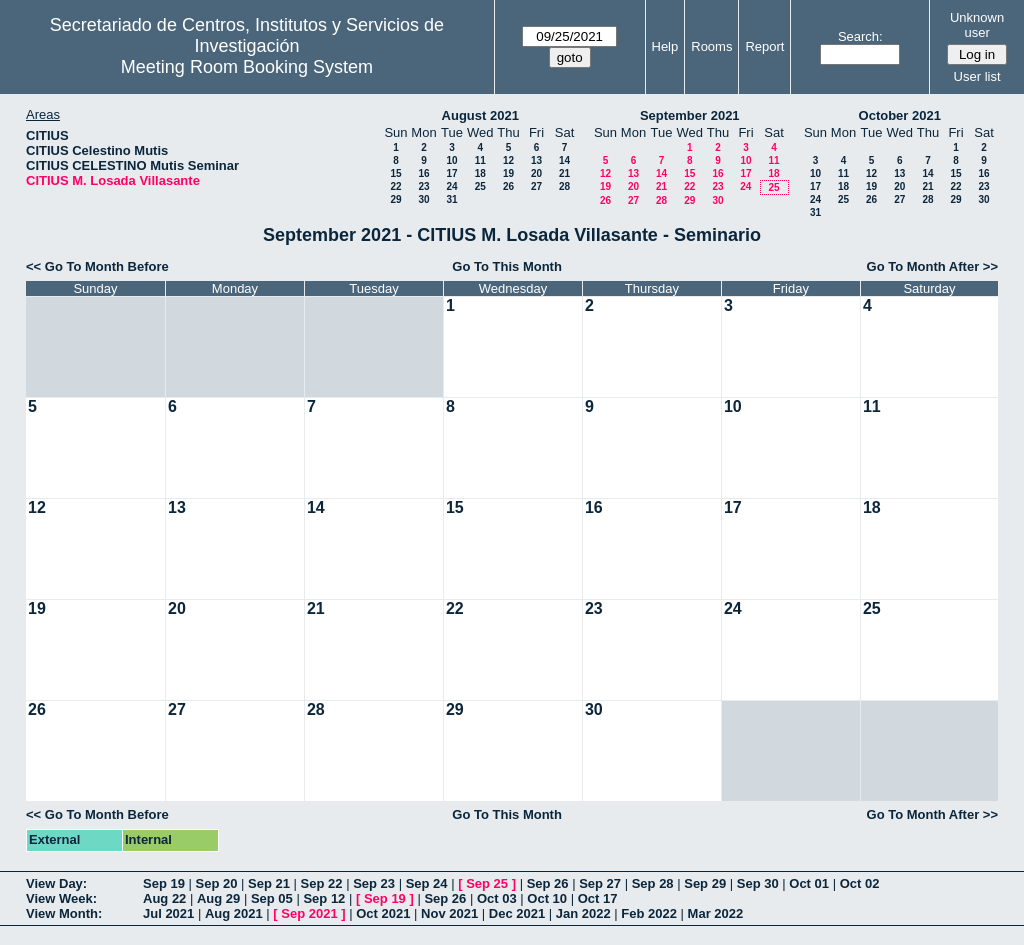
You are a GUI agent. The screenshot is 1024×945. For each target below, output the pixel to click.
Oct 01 (809, 883)
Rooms (711, 46)
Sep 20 (217, 883)
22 (395, 186)
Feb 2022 (649, 913)
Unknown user (977, 25)
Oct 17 (598, 898)
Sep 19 (164, 883)
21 (564, 173)
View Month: (64, 913)
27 (536, 186)
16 (423, 173)
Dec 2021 (517, 913)
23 (423, 186)
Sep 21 (269, 883)
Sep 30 (758, 883)
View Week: (61, 898)
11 (480, 160)
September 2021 (690, 115)
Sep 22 (322, 883)
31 (451, 199)
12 (508, 160)
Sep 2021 (309, 913)
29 (395, 199)
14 (564, 160)
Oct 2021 (383, 913)
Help (665, 46)
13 (536, 160)
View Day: (56, 883)
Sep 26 (548, 883)
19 (508, 173)
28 (564, 186)
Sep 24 (427, 883)
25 (480, 186)
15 (395, 173)
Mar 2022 (716, 913)
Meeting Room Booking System (247, 67)
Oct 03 (497, 898)
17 (451, 173)
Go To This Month (507, 266)
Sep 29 (705, 883)
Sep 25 (487, 883)
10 (451, 160)
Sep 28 (653, 883)
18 (480, 173)
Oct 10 (547, 898)
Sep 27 (600, 883)
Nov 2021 (449, 913)
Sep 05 (272, 898)
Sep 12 (324, 898)
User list (977, 76)
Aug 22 (164, 898)
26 (508, 186)
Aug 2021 (234, 913)
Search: (860, 36)
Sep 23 (374, 883)
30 (423, 199)
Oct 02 (860, 883)
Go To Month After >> (932, 266)
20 (536, 173)
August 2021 (480, 115)
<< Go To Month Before (97, 266)
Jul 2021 (168, 913)
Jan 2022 (583, 913)
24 (451, 186)
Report (764, 46)
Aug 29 (218, 898)
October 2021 (900, 115)
